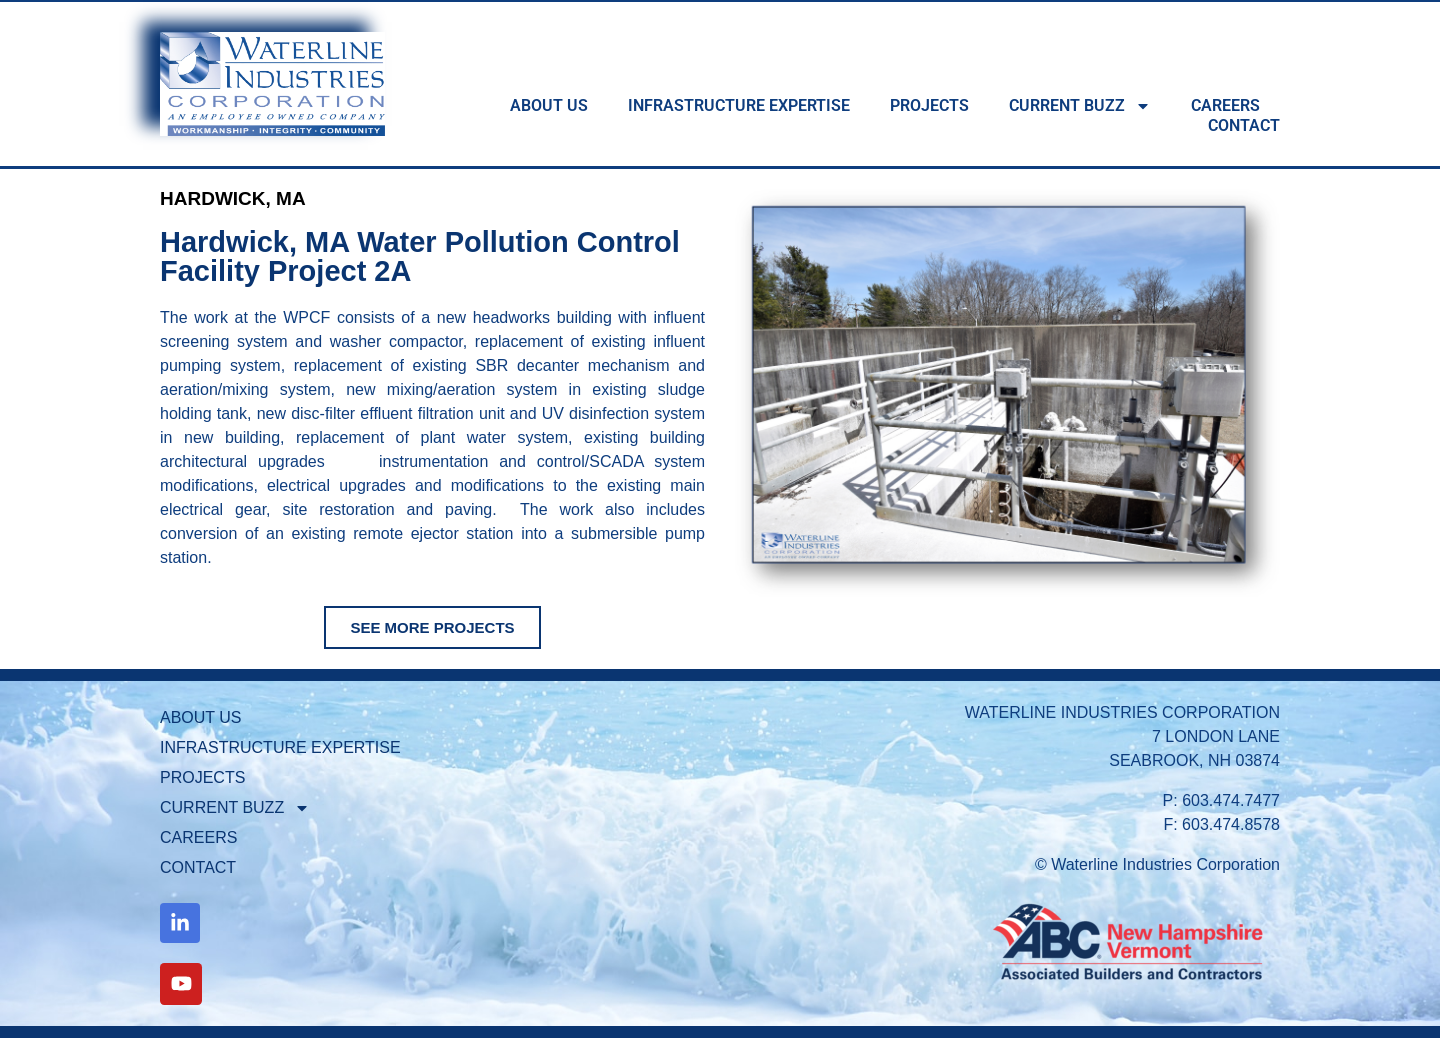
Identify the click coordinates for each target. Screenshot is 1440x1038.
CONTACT (1244, 125)
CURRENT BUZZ (1080, 106)
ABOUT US (549, 105)
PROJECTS (929, 105)
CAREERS (1225, 105)
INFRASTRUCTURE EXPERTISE (739, 105)
